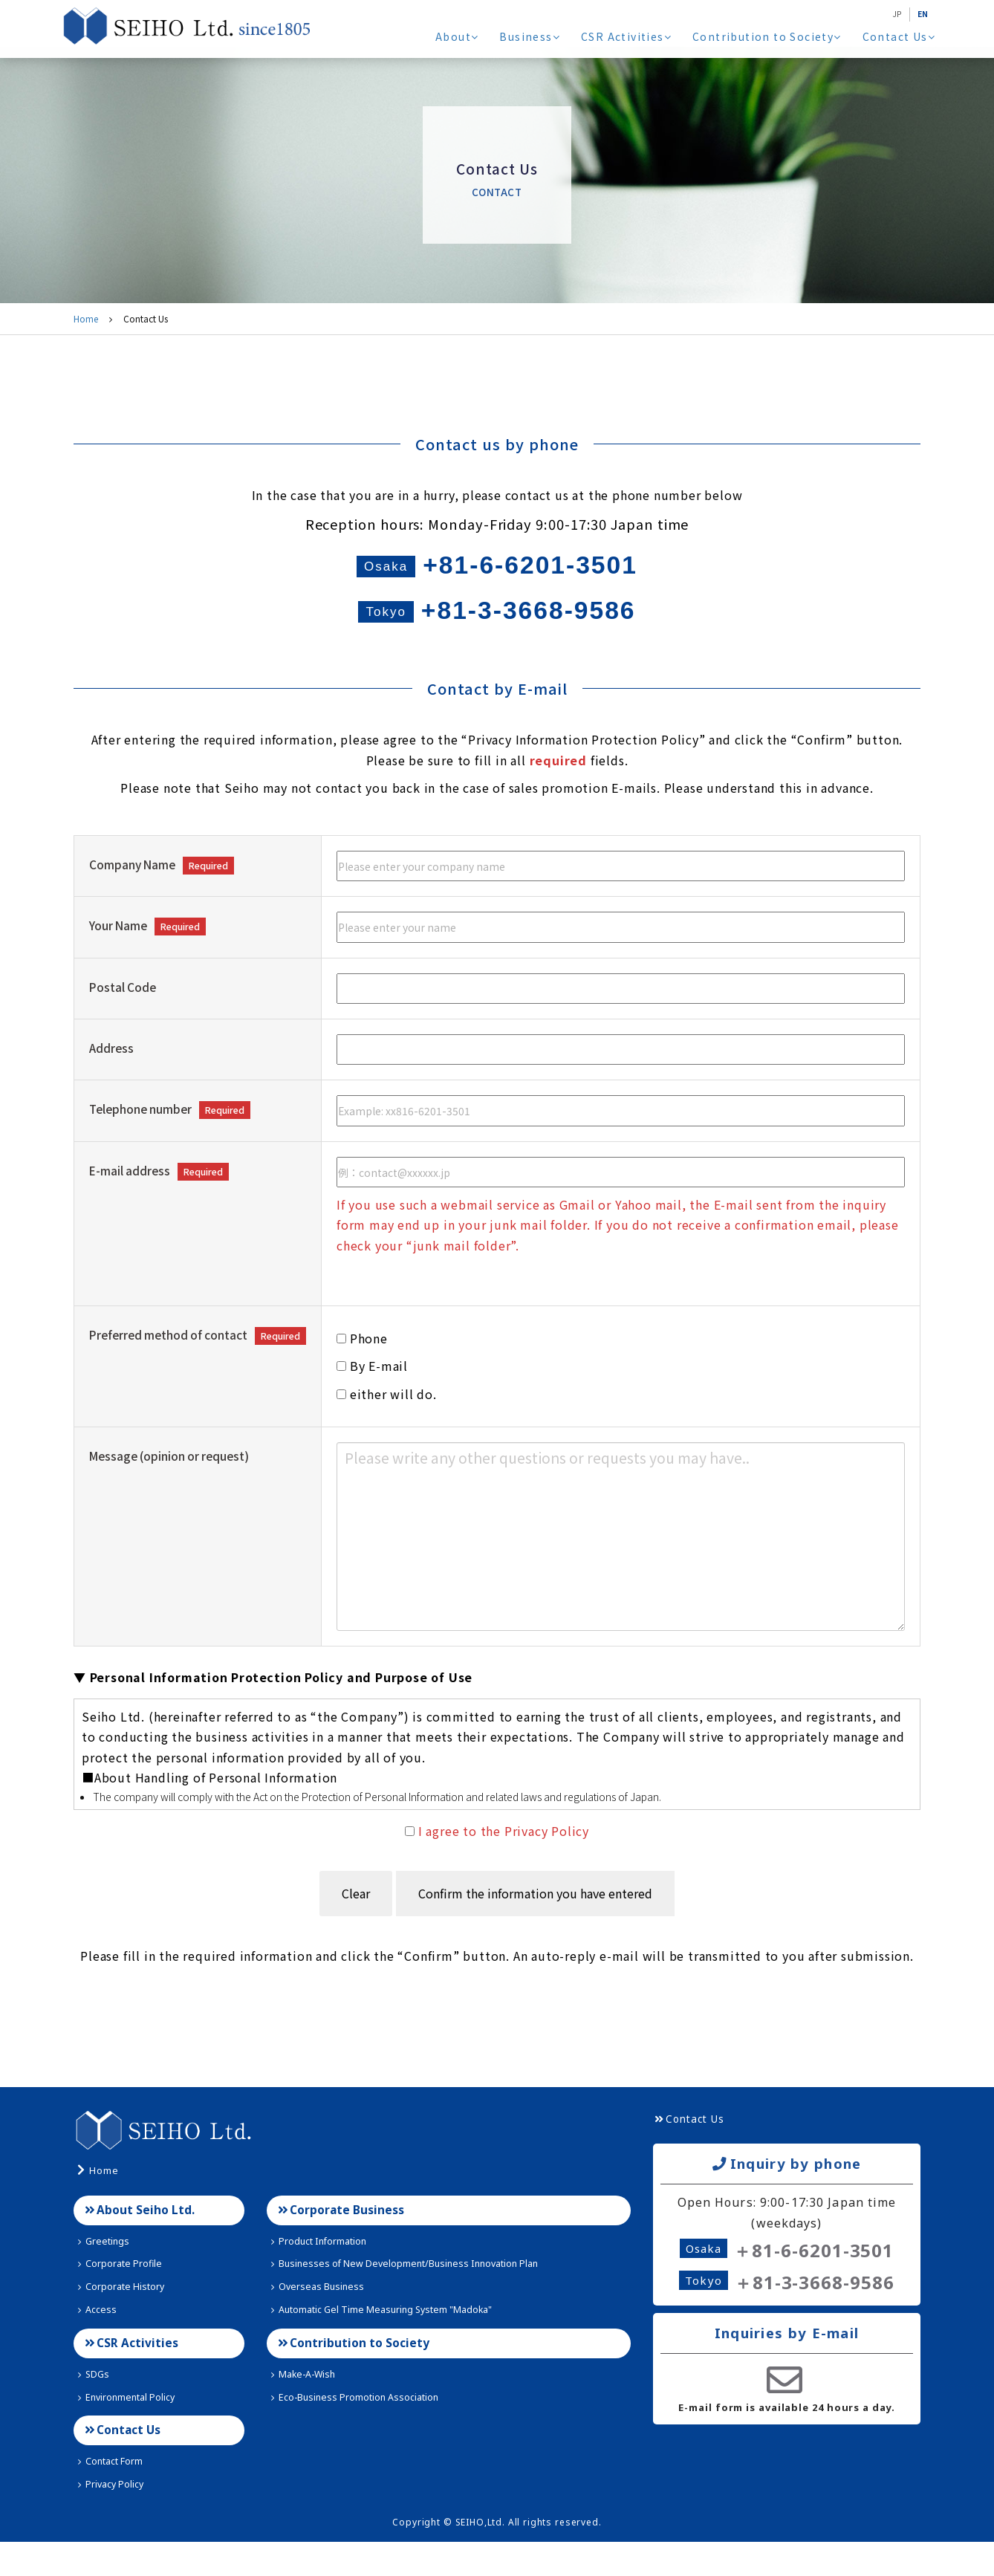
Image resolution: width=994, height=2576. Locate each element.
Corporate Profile (122, 2290)
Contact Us (899, 36)
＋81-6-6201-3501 (814, 2273)
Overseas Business (319, 2313)
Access (97, 2336)
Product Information (323, 2266)
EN (921, 13)
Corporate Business (347, 2234)
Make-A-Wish (305, 2404)
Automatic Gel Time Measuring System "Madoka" (394, 2336)
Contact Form (114, 2495)
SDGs (94, 2404)
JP (893, 13)
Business (536, 36)
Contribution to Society (769, 36)
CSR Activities (630, 36)
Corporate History (124, 2313)
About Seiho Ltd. (146, 2234)
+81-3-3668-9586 (497, 627)
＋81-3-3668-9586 (814, 2307)
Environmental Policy (131, 2427)
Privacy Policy (113, 2518)
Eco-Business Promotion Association (363, 2427)
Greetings (104, 2266)
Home (86, 318)
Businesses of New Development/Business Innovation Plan (417, 2290)
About (464, 36)
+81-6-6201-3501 (497, 571)
